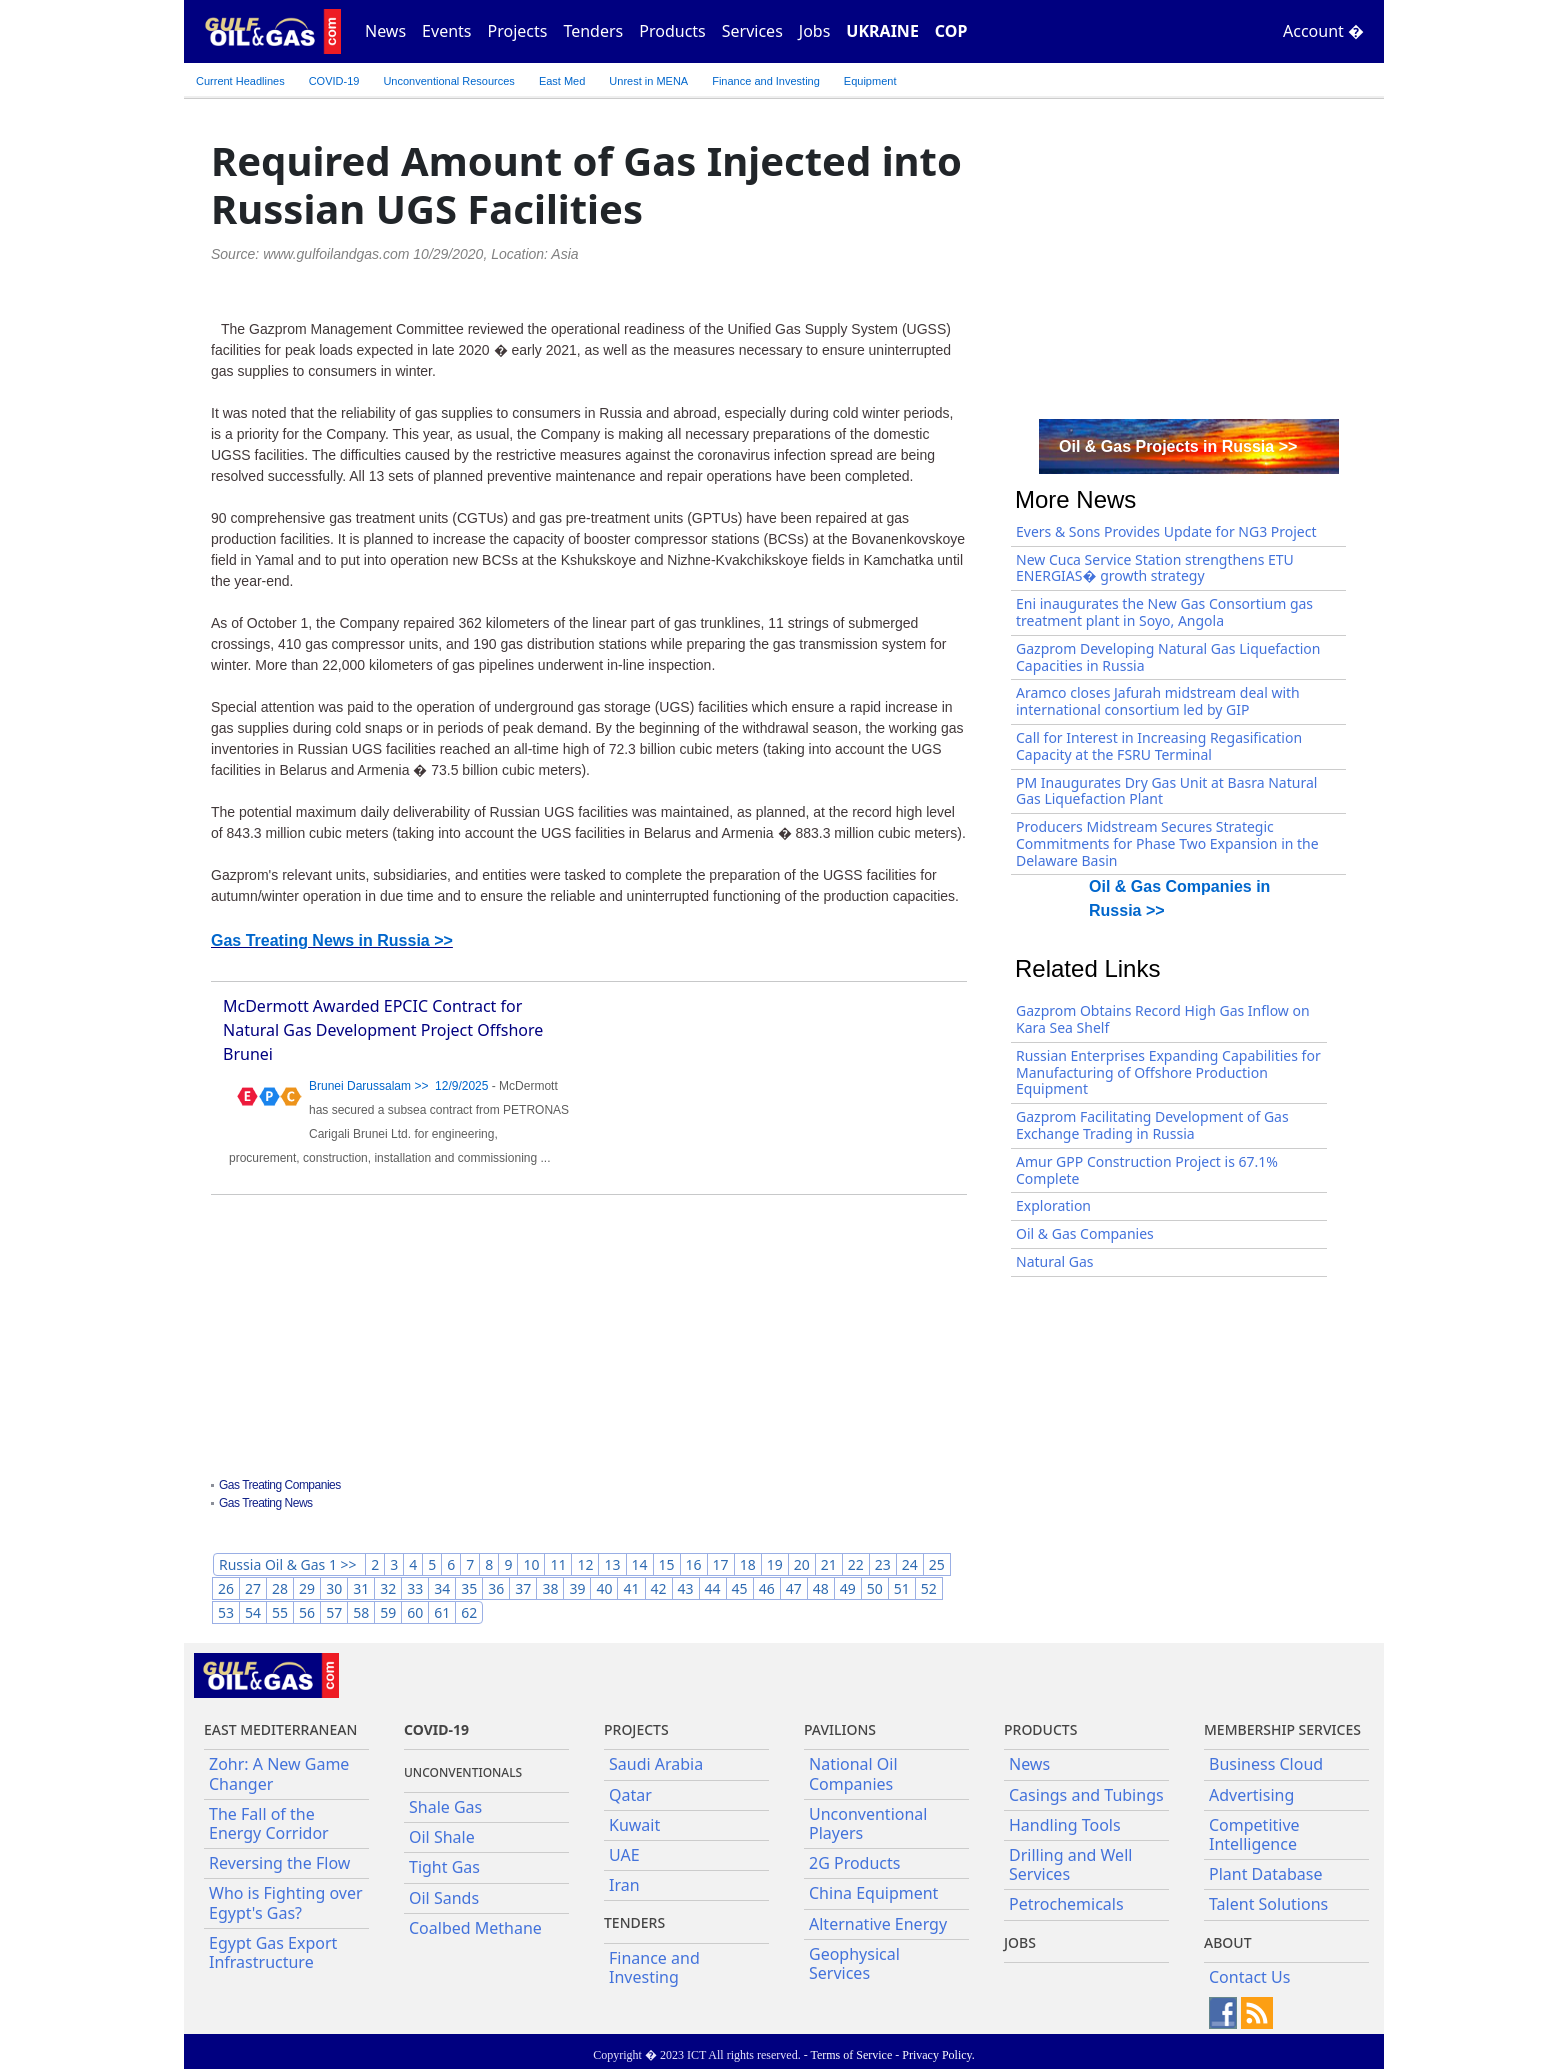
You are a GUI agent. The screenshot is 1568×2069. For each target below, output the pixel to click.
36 (496, 1588)
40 (604, 1588)
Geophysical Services (854, 1963)
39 (577, 1588)
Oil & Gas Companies (1085, 1233)
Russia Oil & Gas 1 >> (289, 1564)
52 (929, 1588)
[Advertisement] (589, 1339)
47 (794, 1588)
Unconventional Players (868, 1823)
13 (612, 1564)
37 (523, 1588)
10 (531, 1564)
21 (829, 1564)
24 (910, 1564)
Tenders (593, 31)
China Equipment (873, 1893)
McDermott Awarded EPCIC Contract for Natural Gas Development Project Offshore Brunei (383, 1030)
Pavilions (840, 1729)
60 (415, 1612)
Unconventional (448, 81)
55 (280, 1612)
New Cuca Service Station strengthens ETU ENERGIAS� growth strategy (1155, 568)
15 (667, 1564)
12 (585, 1564)
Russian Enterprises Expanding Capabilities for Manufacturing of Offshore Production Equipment (1168, 1072)
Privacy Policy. (938, 2055)
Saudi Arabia (656, 1764)
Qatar (630, 1795)
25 (937, 1564)
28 (280, 1588)
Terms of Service (851, 2055)
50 (875, 1588)
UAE (624, 1855)
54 (253, 1612)
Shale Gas (445, 1807)
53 (226, 1612)
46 (767, 1588)
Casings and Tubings (1086, 1795)
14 (640, 1564)
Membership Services (1282, 1729)
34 (442, 1588)
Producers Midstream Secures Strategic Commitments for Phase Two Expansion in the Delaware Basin (1167, 843)
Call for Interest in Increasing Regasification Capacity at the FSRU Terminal (1159, 746)
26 (226, 1588)
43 (686, 1588)
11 (558, 1564)
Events (446, 31)
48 (821, 1588)
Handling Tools (1065, 1825)
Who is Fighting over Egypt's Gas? (286, 1902)
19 (775, 1564)
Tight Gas (444, 1867)
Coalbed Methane (475, 1928)
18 (748, 1564)
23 (883, 1564)
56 (307, 1612)
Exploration (1053, 1205)
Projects (518, 31)
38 (550, 1588)
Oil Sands (444, 1898)
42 (659, 1588)
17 (721, 1564)
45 (740, 1588)
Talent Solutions (1268, 1904)
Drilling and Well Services (1070, 1864)
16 (694, 1564)
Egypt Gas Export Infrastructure (273, 1952)
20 (802, 1564)
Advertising (1251, 1795)
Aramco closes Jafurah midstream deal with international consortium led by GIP (1158, 701)
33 (415, 1588)
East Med (562, 81)
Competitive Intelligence (1254, 1834)
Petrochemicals (1066, 1904)
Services (752, 31)
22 (856, 1564)
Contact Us (1249, 1977)
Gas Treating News (266, 1503)
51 (902, 1588)
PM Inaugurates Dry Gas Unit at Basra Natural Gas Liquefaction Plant (1166, 791)
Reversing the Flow (279, 1863)
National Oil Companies (853, 1773)
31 (361, 1588)
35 (469, 1588)
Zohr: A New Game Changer (279, 1773)
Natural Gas (1055, 1261)
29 (307, 1588)
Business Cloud (1266, 1764)
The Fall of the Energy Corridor (269, 1823)
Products (672, 31)
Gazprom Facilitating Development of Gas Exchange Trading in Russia (1152, 1125)
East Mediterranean (280, 1729)
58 (361, 1612)
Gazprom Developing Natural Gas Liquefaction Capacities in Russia (1168, 657)
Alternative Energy (878, 1924)
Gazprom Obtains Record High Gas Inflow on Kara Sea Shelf (1163, 1019)
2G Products (854, 1863)
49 (848, 1588)
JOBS (1020, 1942)
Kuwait (634, 1825)
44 (713, 1588)
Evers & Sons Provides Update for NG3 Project (1166, 531)
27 (253, 1588)
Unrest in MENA (648, 81)
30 (334, 1588)
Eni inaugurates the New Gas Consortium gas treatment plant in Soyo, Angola (1164, 612)
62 (469, 1612)
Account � (1323, 31)
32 (388, 1588)
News (385, 31)
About (1228, 1942)
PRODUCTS (1040, 1729)
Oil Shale (442, 1837)
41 (631, 1588)
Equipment (870, 81)
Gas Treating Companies (280, 1485)
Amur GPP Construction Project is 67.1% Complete (1147, 1170)
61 (442, 1612)
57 (334, 1612)
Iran (624, 1885)
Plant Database (1266, 1874)
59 (388, 1612)
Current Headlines (240, 81)
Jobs (815, 31)
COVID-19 (334, 81)
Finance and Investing (766, 81)
